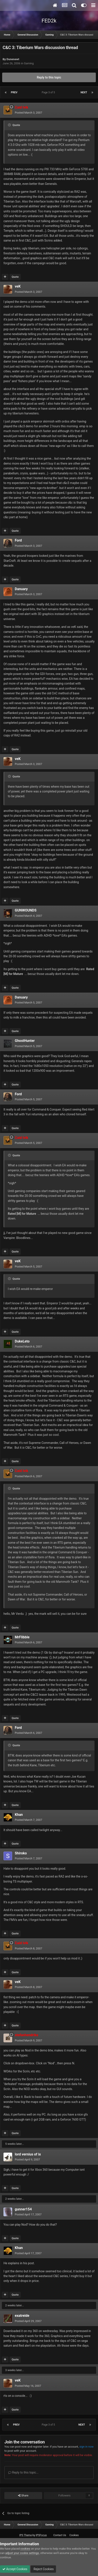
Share (23, 2495)
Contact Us (59, 2535)
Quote (15, 276)
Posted (28, 112)
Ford (18, 540)
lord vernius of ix (28, 2154)
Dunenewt (13, 59)
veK (18, 286)
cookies (25, 2548)
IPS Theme (25, 2535)
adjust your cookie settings (22, 2553)
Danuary (21, 589)
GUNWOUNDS (26, 910)
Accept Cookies (14, 2569)
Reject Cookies (43, 2569)
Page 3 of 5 (49, 92)
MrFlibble (22, 1637)
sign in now (86, 2446)
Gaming (29, 63)
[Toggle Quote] (10, 125)
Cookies (74, 2535)
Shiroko (21, 1853)
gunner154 (23, 2209)
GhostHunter (25, 1041)
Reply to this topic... (23, 2472)
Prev (14, 92)
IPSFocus (41, 2535)
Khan (19, 1815)
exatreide (22, 2316)
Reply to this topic (49, 77)
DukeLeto (22, 1341)
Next (84, 92)
